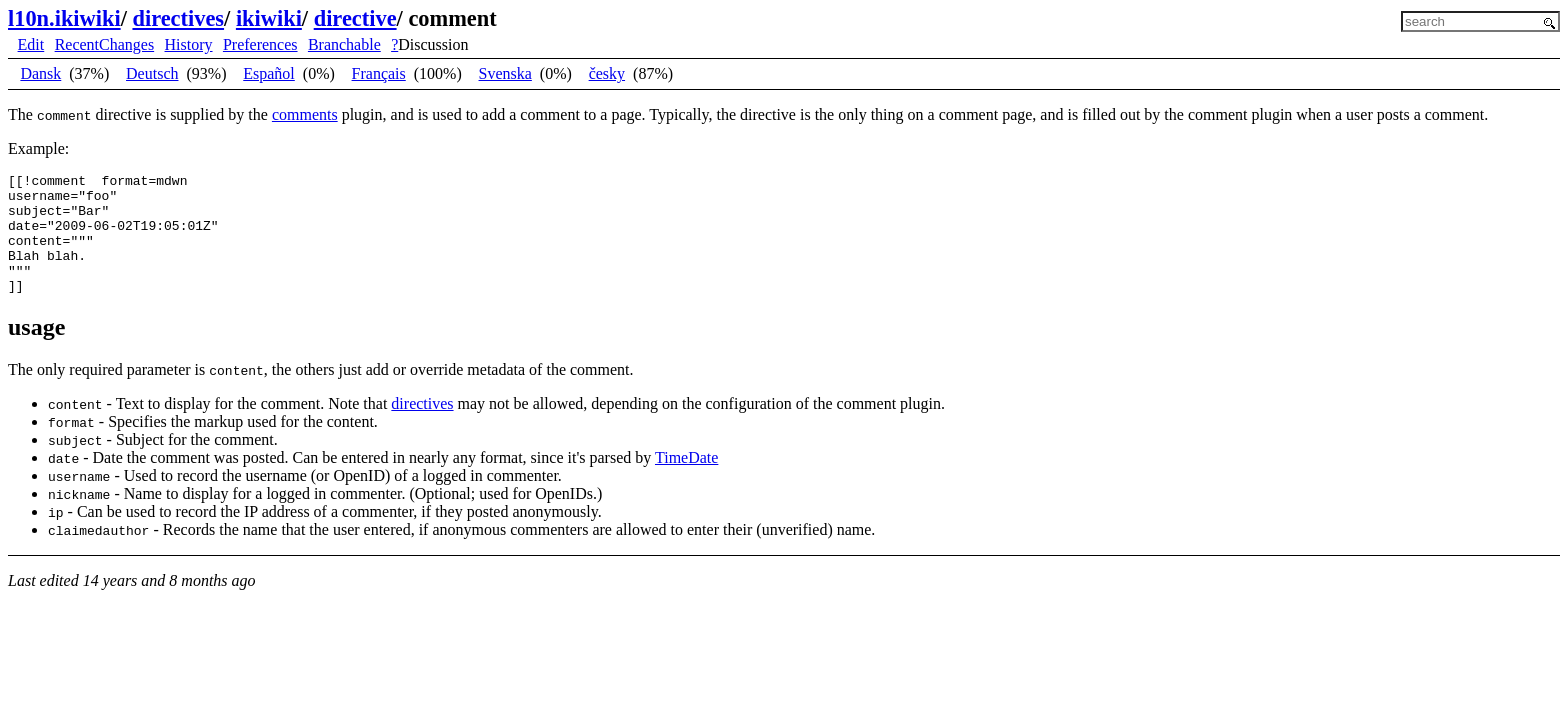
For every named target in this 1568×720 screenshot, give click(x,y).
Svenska (505, 73)
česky (607, 73)
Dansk (40, 73)
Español (269, 73)
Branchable (344, 44)
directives (178, 18)
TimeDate (686, 481)
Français (379, 73)
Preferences (260, 44)
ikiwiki (269, 18)
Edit (31, 44)
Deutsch (152, 73)
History (189, 44)
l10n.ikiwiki (64, 18)
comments (305, 114)
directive (355, 18)
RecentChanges (105, 44)
